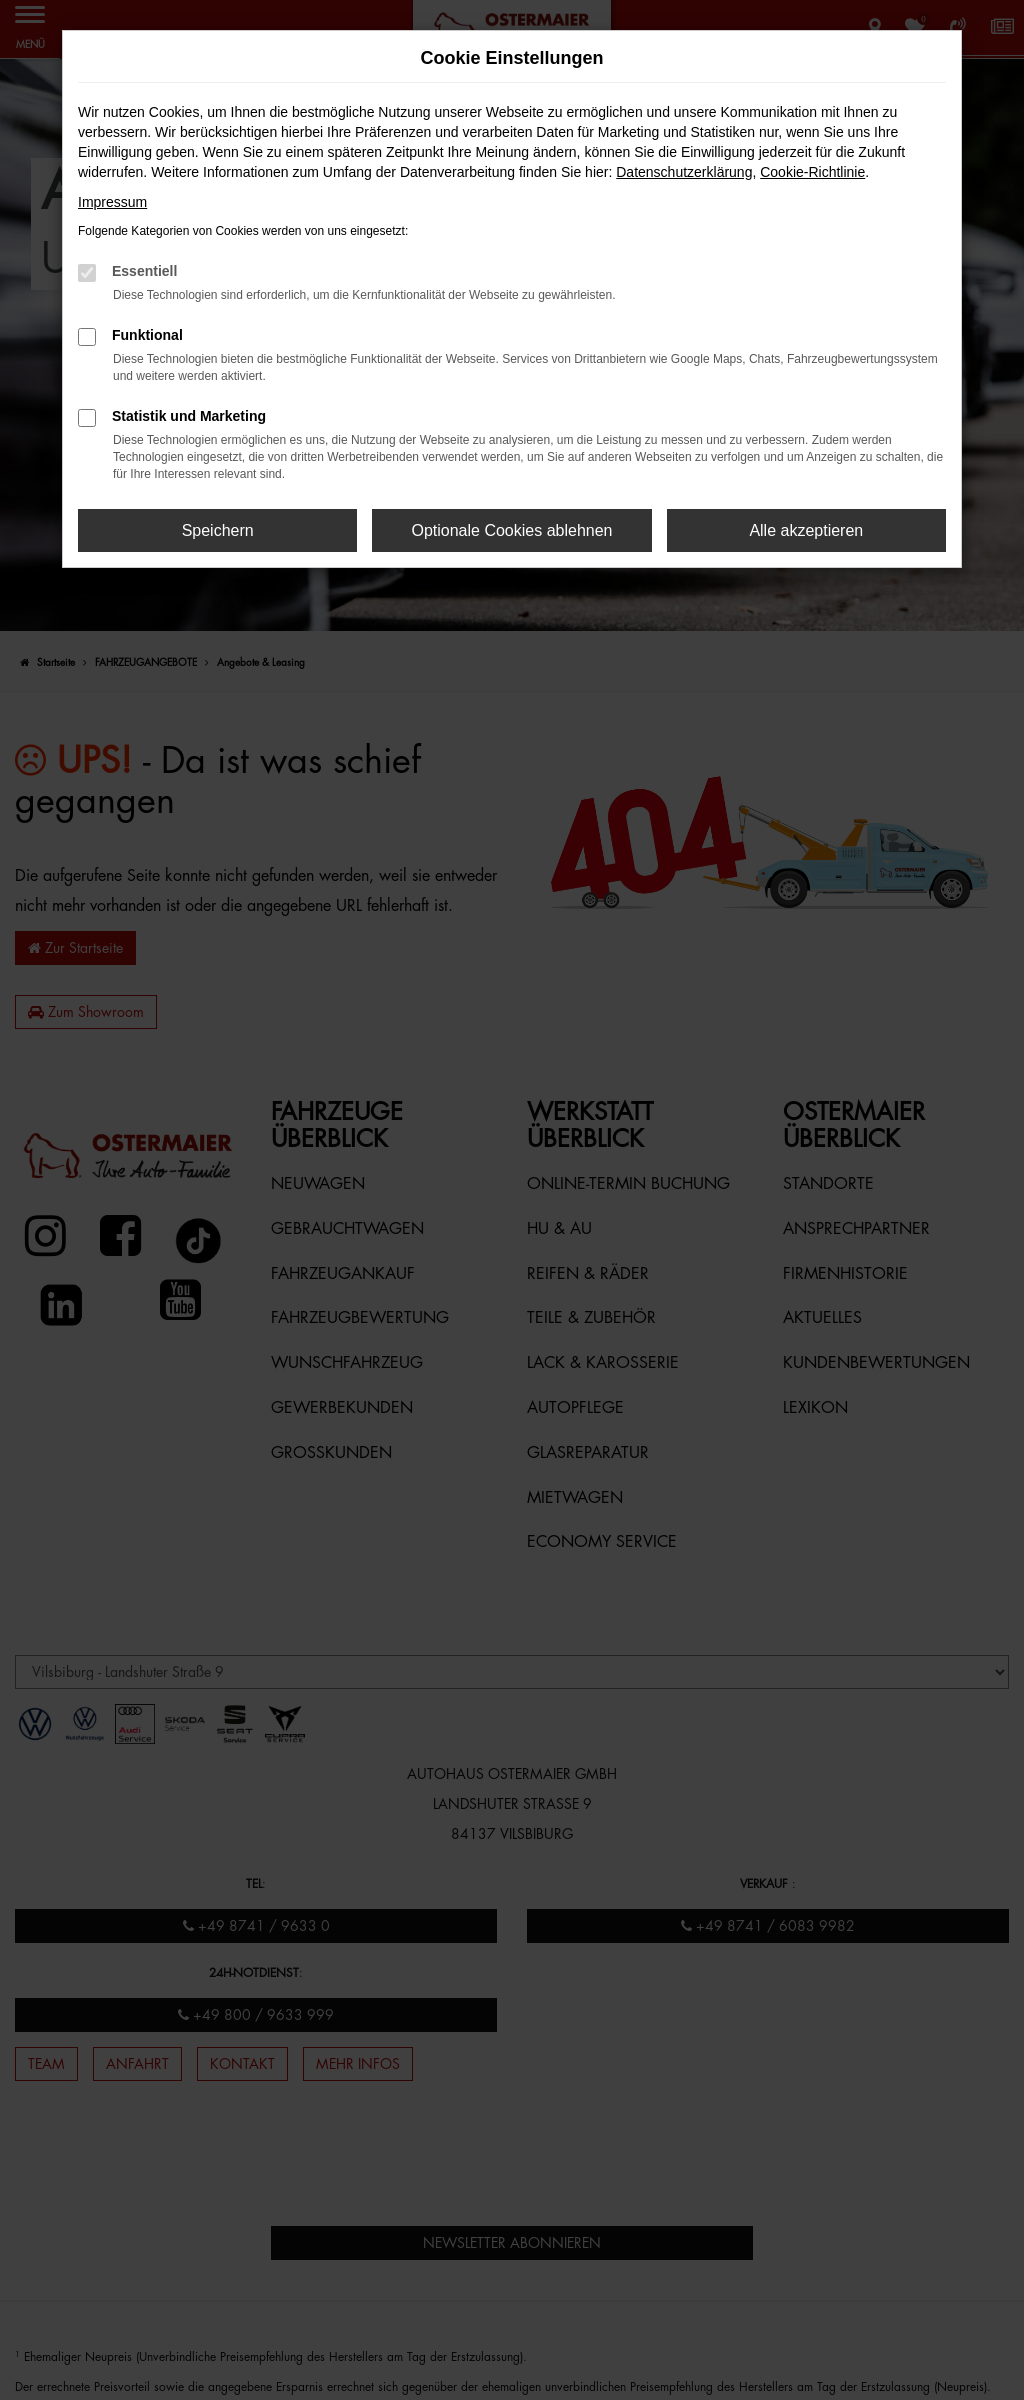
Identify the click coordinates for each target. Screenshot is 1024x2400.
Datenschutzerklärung (684, 172)
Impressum (112, 202)
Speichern (218, 530)
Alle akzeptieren (806, 530)
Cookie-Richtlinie (812, 172)
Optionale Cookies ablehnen (511, 530)
